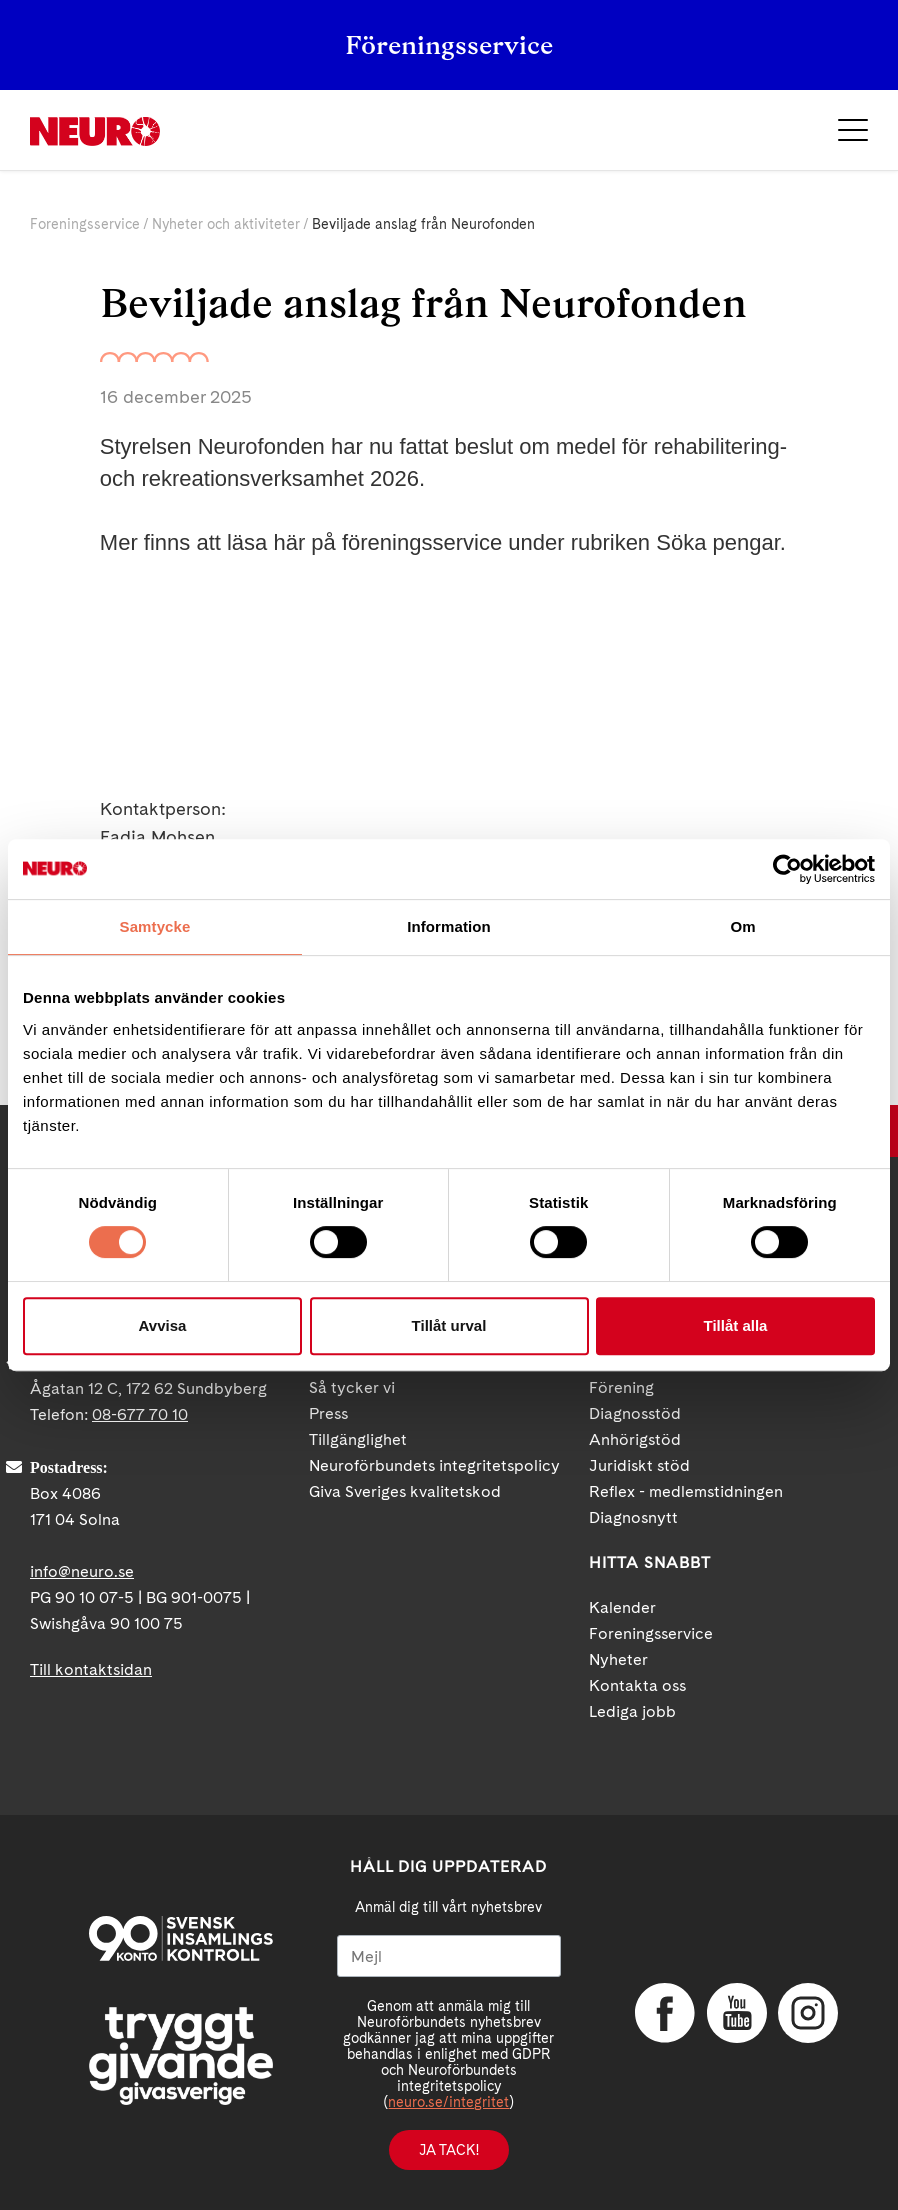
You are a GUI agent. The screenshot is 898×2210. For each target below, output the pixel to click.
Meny (853, 130)
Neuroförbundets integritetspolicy (434, 1465)
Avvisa (163, 1325)
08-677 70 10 (140, 1414)
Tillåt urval (449, 1325)
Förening (621, 1387)
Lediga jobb (632, 1711)
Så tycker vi (352, 1387)
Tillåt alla (736, 1325)
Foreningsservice (85, 224)
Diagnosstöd (635, 1413)
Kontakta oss (637, 1685)
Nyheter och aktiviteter (226, 224)
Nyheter (618, 1659)
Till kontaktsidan (91, 1669)
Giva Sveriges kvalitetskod (405, 1491)
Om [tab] (742, 926)
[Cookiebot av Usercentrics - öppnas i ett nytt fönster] (787, 869)
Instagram (808, 2013)
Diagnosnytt (633, 1517)
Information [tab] (449, 926)
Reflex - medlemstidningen (686, 1491)
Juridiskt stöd (639, 1465)
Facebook (665, 2013)
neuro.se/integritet (448, 2102)
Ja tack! (449, 2150)
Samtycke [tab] (155, 926)
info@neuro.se (82, 1571)
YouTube (737, 2013)
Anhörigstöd (635, 1439)
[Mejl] (449, 1956)
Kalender (622, 1607)
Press (328, 1413)
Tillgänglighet (358, 1439)
